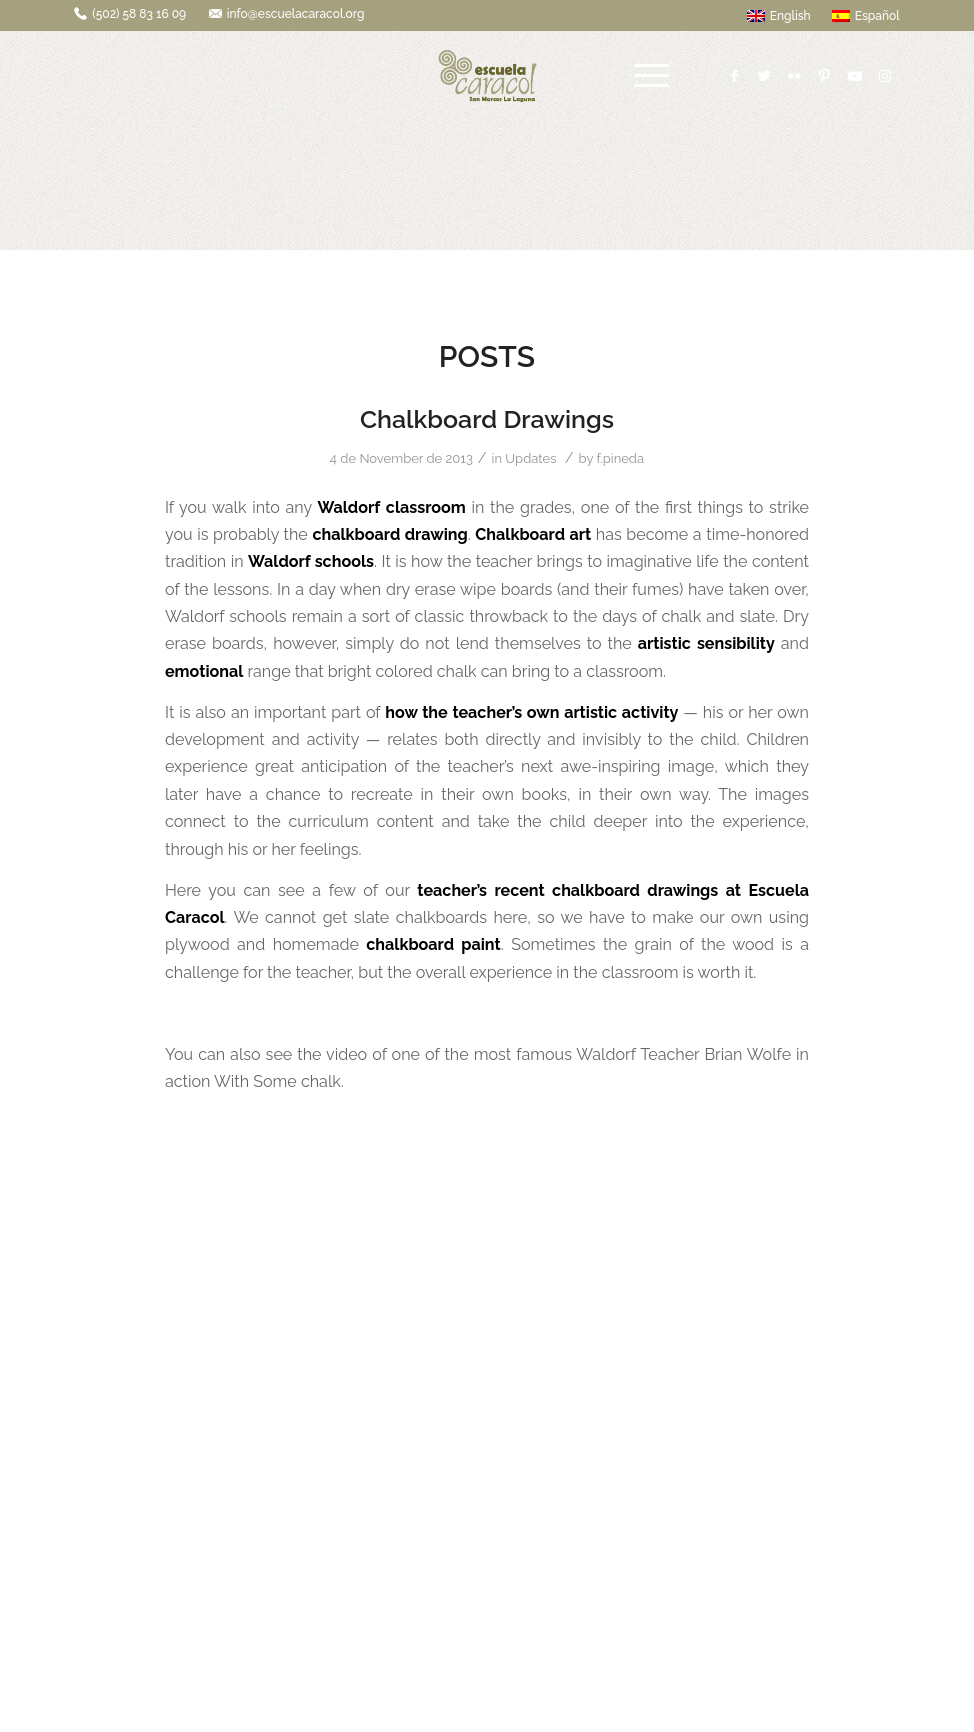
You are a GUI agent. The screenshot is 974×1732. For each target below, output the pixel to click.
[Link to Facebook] (735, 76)
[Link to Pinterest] (825, 76)
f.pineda (620, 458)
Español (866, 16)
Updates (530, 458)
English (779, 16)
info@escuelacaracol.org (296, 14)
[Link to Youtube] (855, 76)
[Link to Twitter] (765, 76)
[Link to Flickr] (795, 76)
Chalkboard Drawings (487, 419)
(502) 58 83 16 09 (139, 14)
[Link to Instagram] (885, 76)
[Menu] (651, 76)
